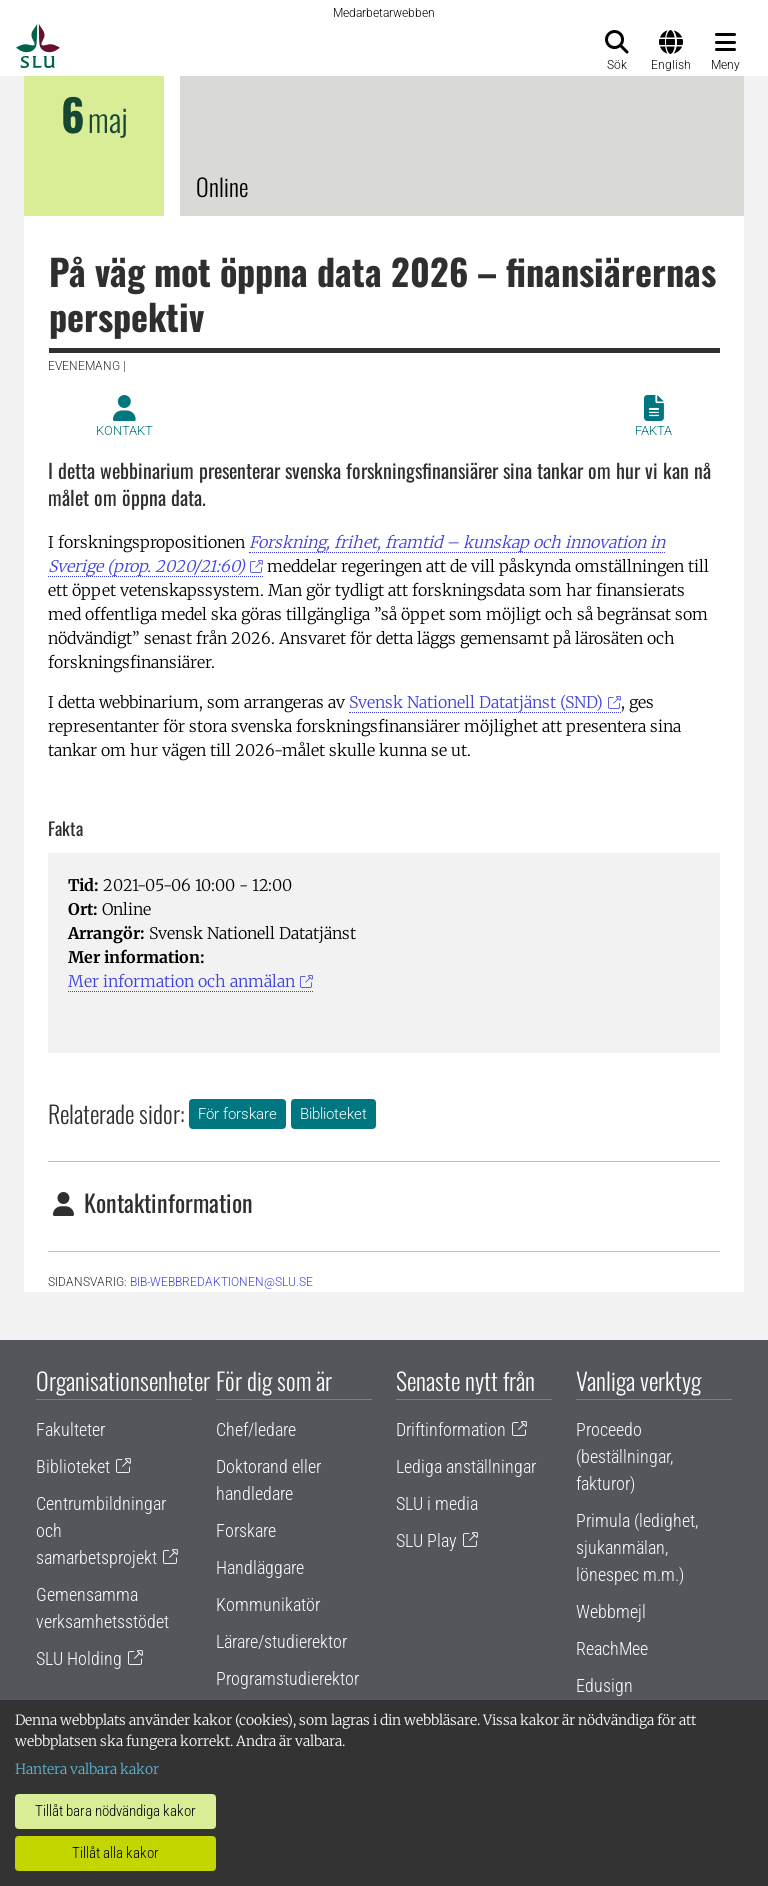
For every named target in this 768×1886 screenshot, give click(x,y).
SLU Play (426, 1540)
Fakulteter (70, 1429)
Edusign (604, 1685)
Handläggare (260, 1567)
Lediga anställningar (466, 1466)
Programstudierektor (287, 1678)
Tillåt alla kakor (115, 1853)
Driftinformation (451, 1429)
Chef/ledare (256, 1429)
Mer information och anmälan (181, 981)
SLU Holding (79, 1658)
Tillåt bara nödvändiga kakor (115, 1811)
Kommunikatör (268, 1604)
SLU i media (437, 1503)
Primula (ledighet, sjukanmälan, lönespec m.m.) (637, 1547)
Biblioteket (333, 1114)
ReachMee (612, 1648)
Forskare (246, 1530)
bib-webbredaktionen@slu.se (221, 1282)
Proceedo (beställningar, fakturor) (624, 1456)
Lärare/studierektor (281, 1641)
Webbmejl (611, 1611)
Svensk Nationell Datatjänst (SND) (476, 702)
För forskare (237, 1114)
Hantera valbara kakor (87, 1769)
